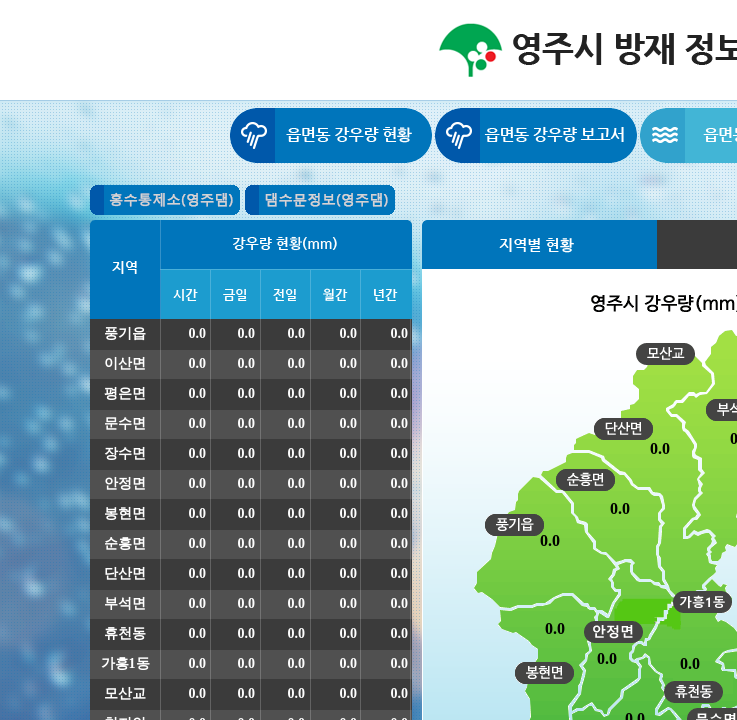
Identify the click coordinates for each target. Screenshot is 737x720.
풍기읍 (125, 333)
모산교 (125, 693)
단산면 (125, 573)
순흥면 (125, 543)
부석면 (125, 603)
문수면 (125, 423)
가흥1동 (125, 663)
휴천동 (125, 633)
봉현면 (125, 513)
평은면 (125, 393)
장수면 (125, 453)
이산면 (125, 363)
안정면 (125, 483)
